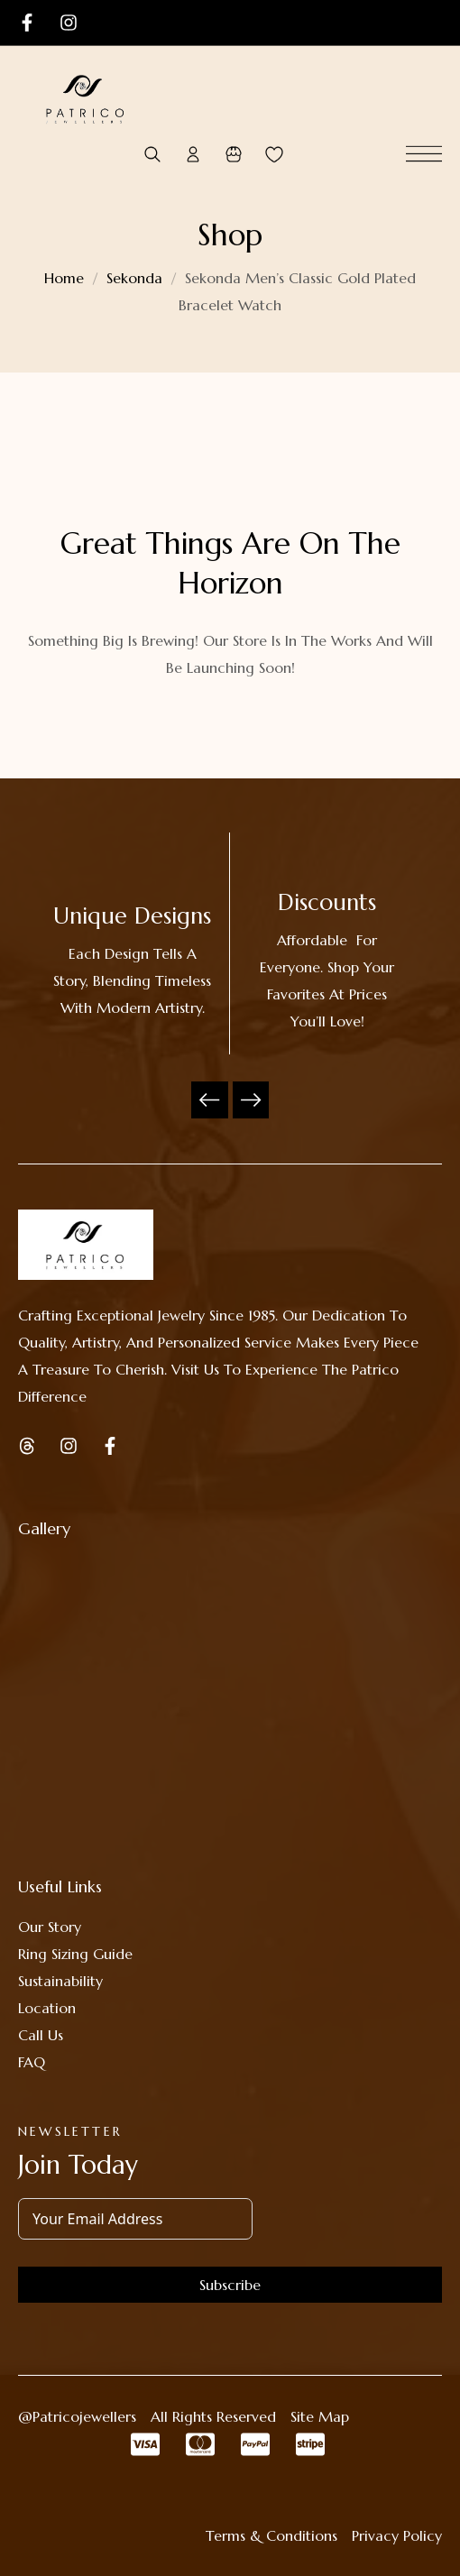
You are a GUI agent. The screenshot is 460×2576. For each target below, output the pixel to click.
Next (251, 1099)
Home (64, 278)
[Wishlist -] (274, 154)
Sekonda (134, 278)
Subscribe (230, 2285)
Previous (209, 1099)
